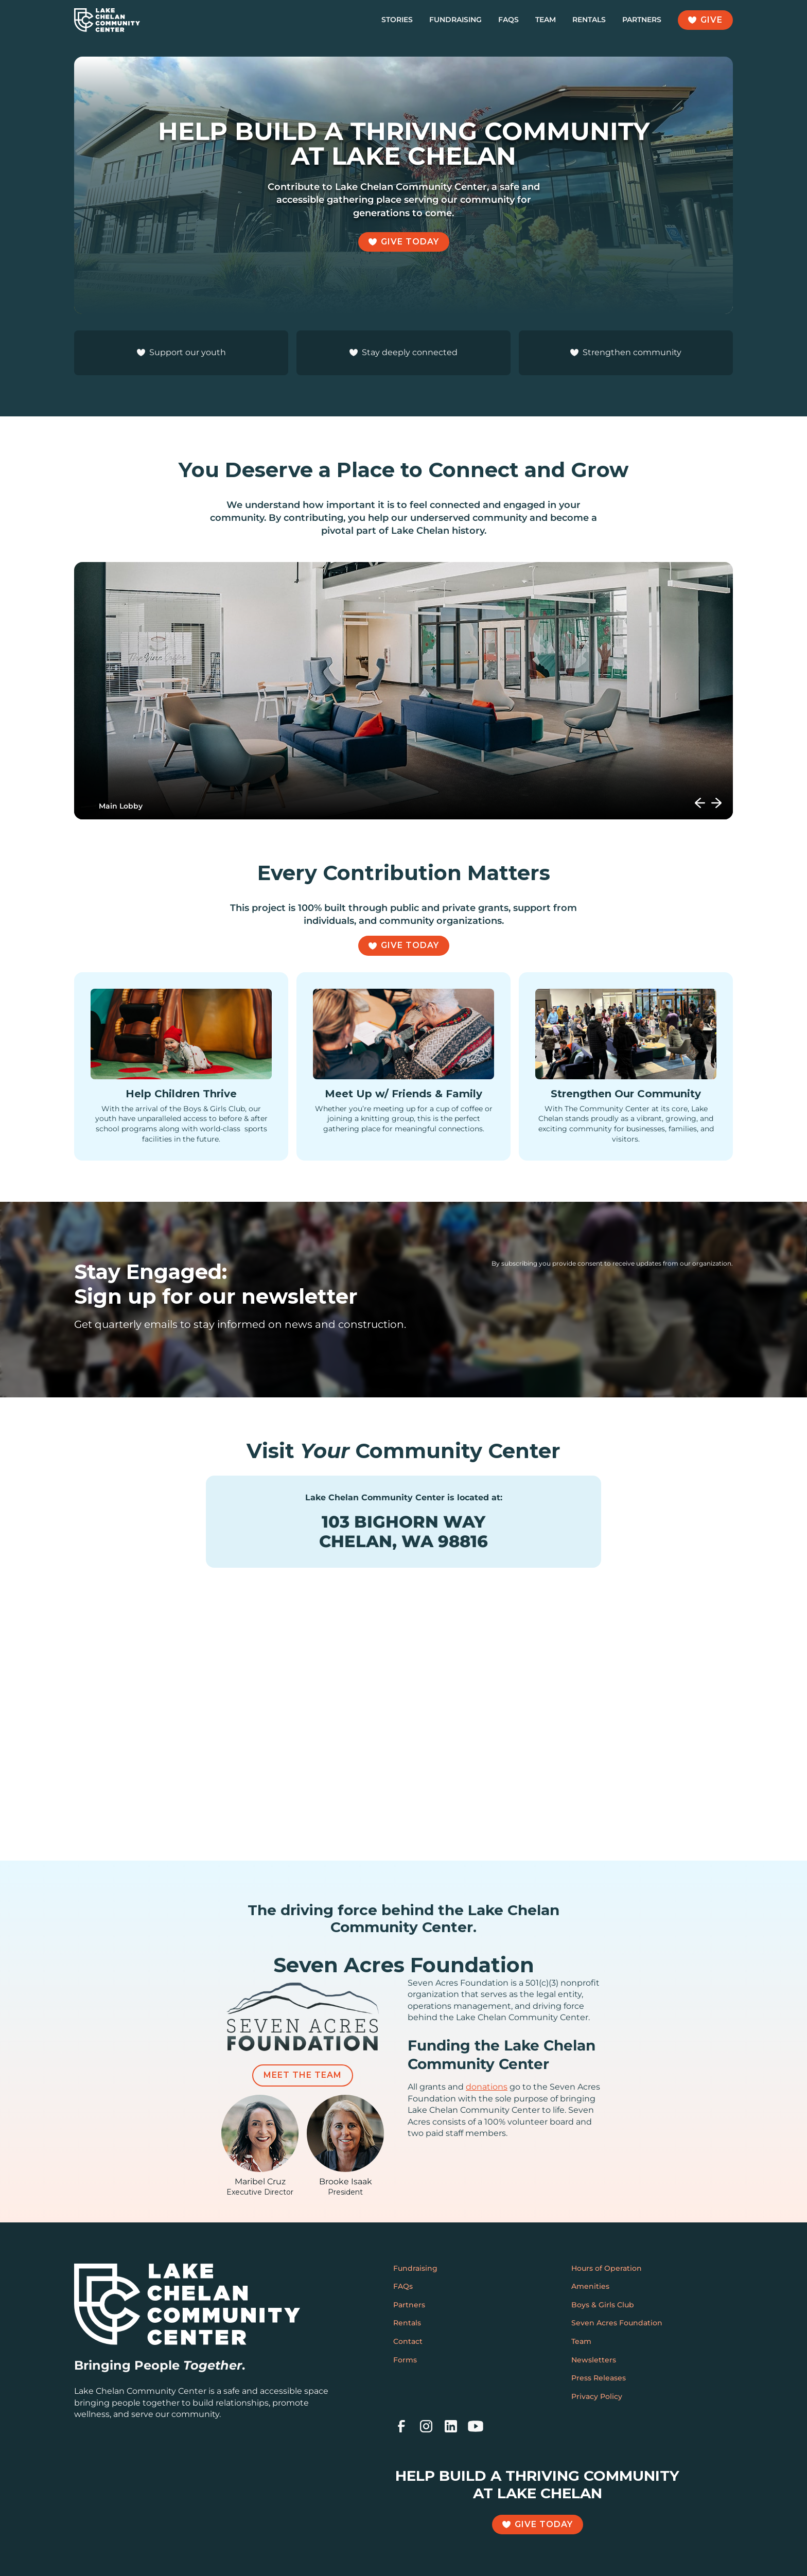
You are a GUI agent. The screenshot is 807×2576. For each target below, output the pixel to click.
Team (545, 19)
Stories (397, 19)
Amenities (590, 2286)
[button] (700, 803)
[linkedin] (451, 2426)
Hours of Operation (606, 2268)
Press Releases (598, 2377)
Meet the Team (303, 2075)
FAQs (508, 19)
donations (486, 2087)
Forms (405, 2359)
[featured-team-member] (260, 2146)
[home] (107, 20)
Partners (641, 19)
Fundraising (455, 19)
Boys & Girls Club (602, 2304)
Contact (408, 2341)
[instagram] (426, 2426)
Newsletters (593, 2359)
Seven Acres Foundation (616, 2322)
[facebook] (401, 2426)
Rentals (589, 19)
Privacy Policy (596, 2396)
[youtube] (475, 2426)
